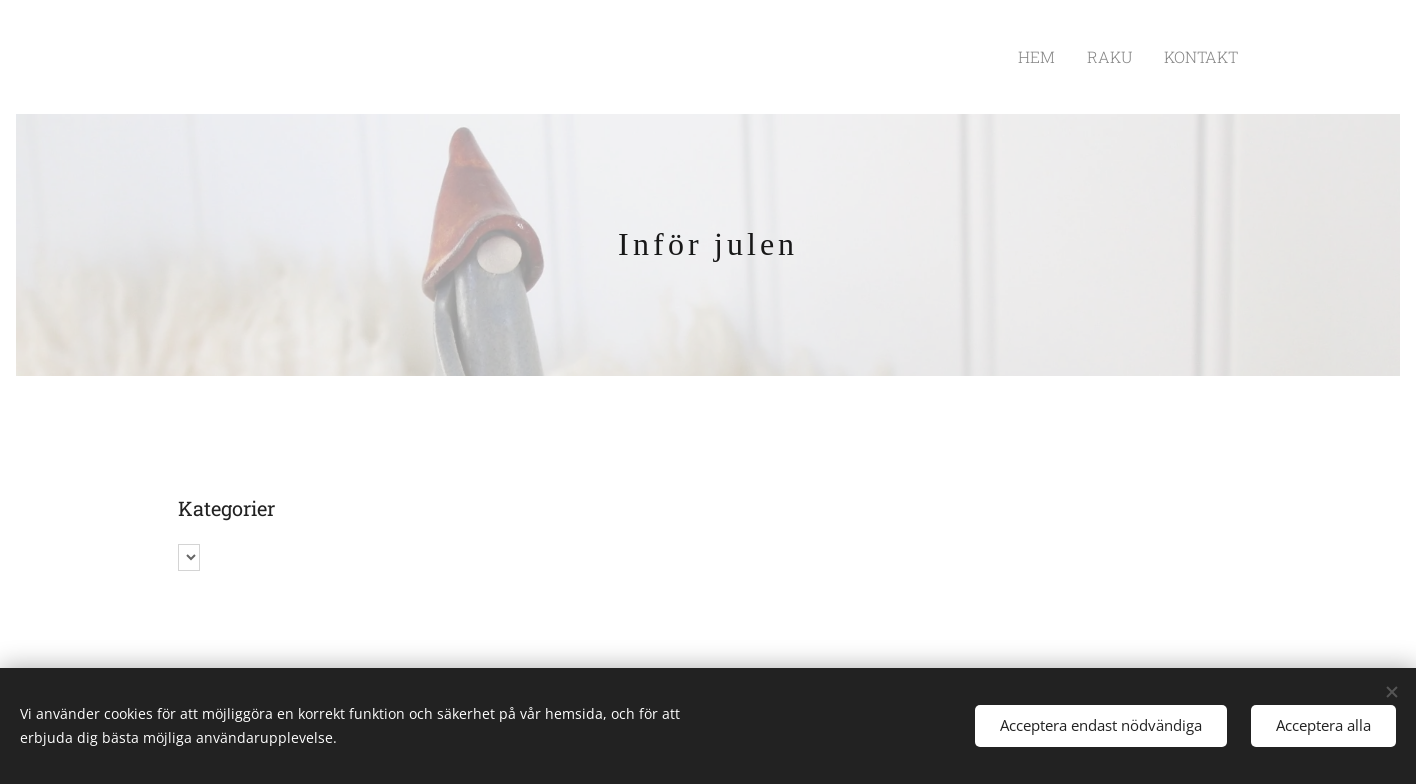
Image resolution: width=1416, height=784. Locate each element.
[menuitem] (1057, 57)
